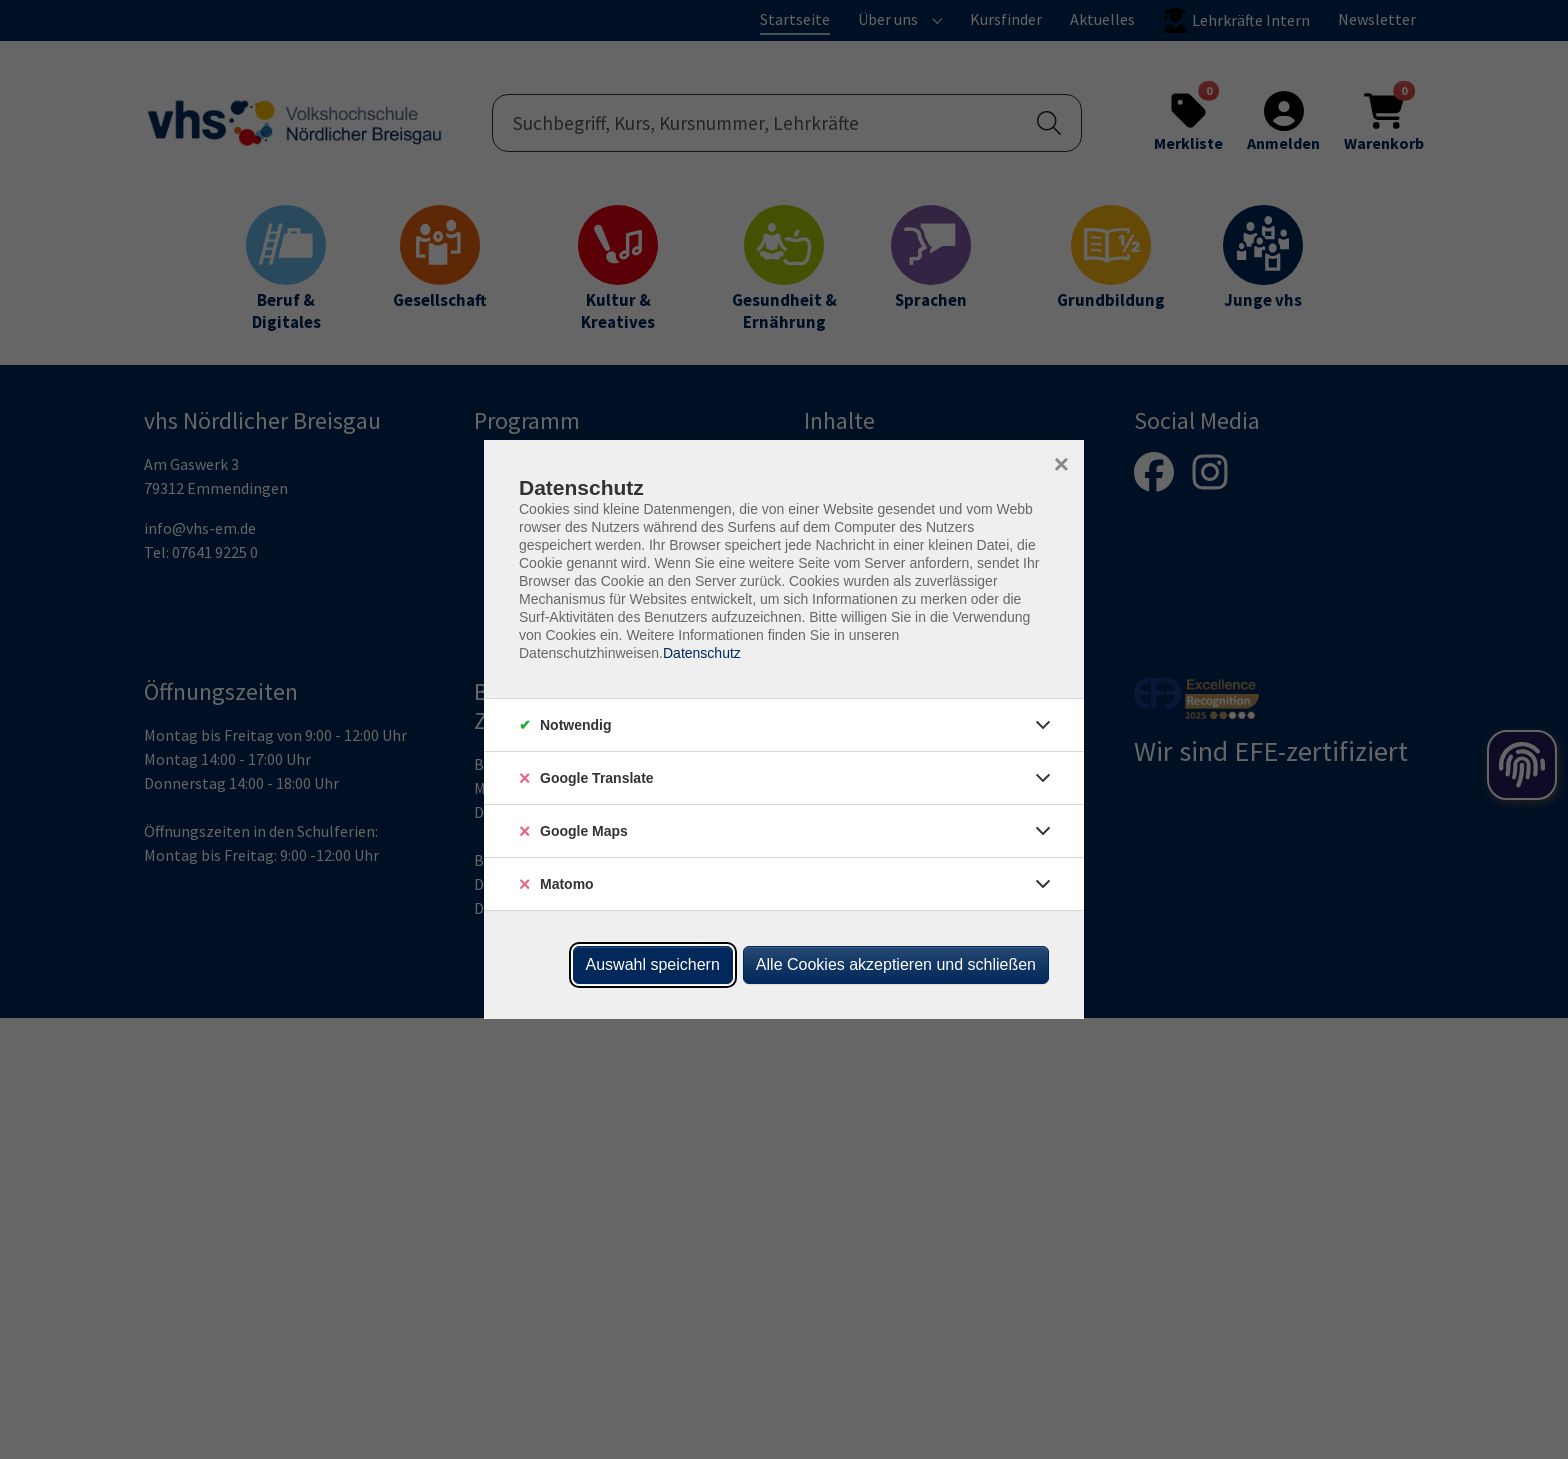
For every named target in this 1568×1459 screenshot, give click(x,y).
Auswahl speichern (653, 964)
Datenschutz (702, 653)
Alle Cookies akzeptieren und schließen (896, 964)
